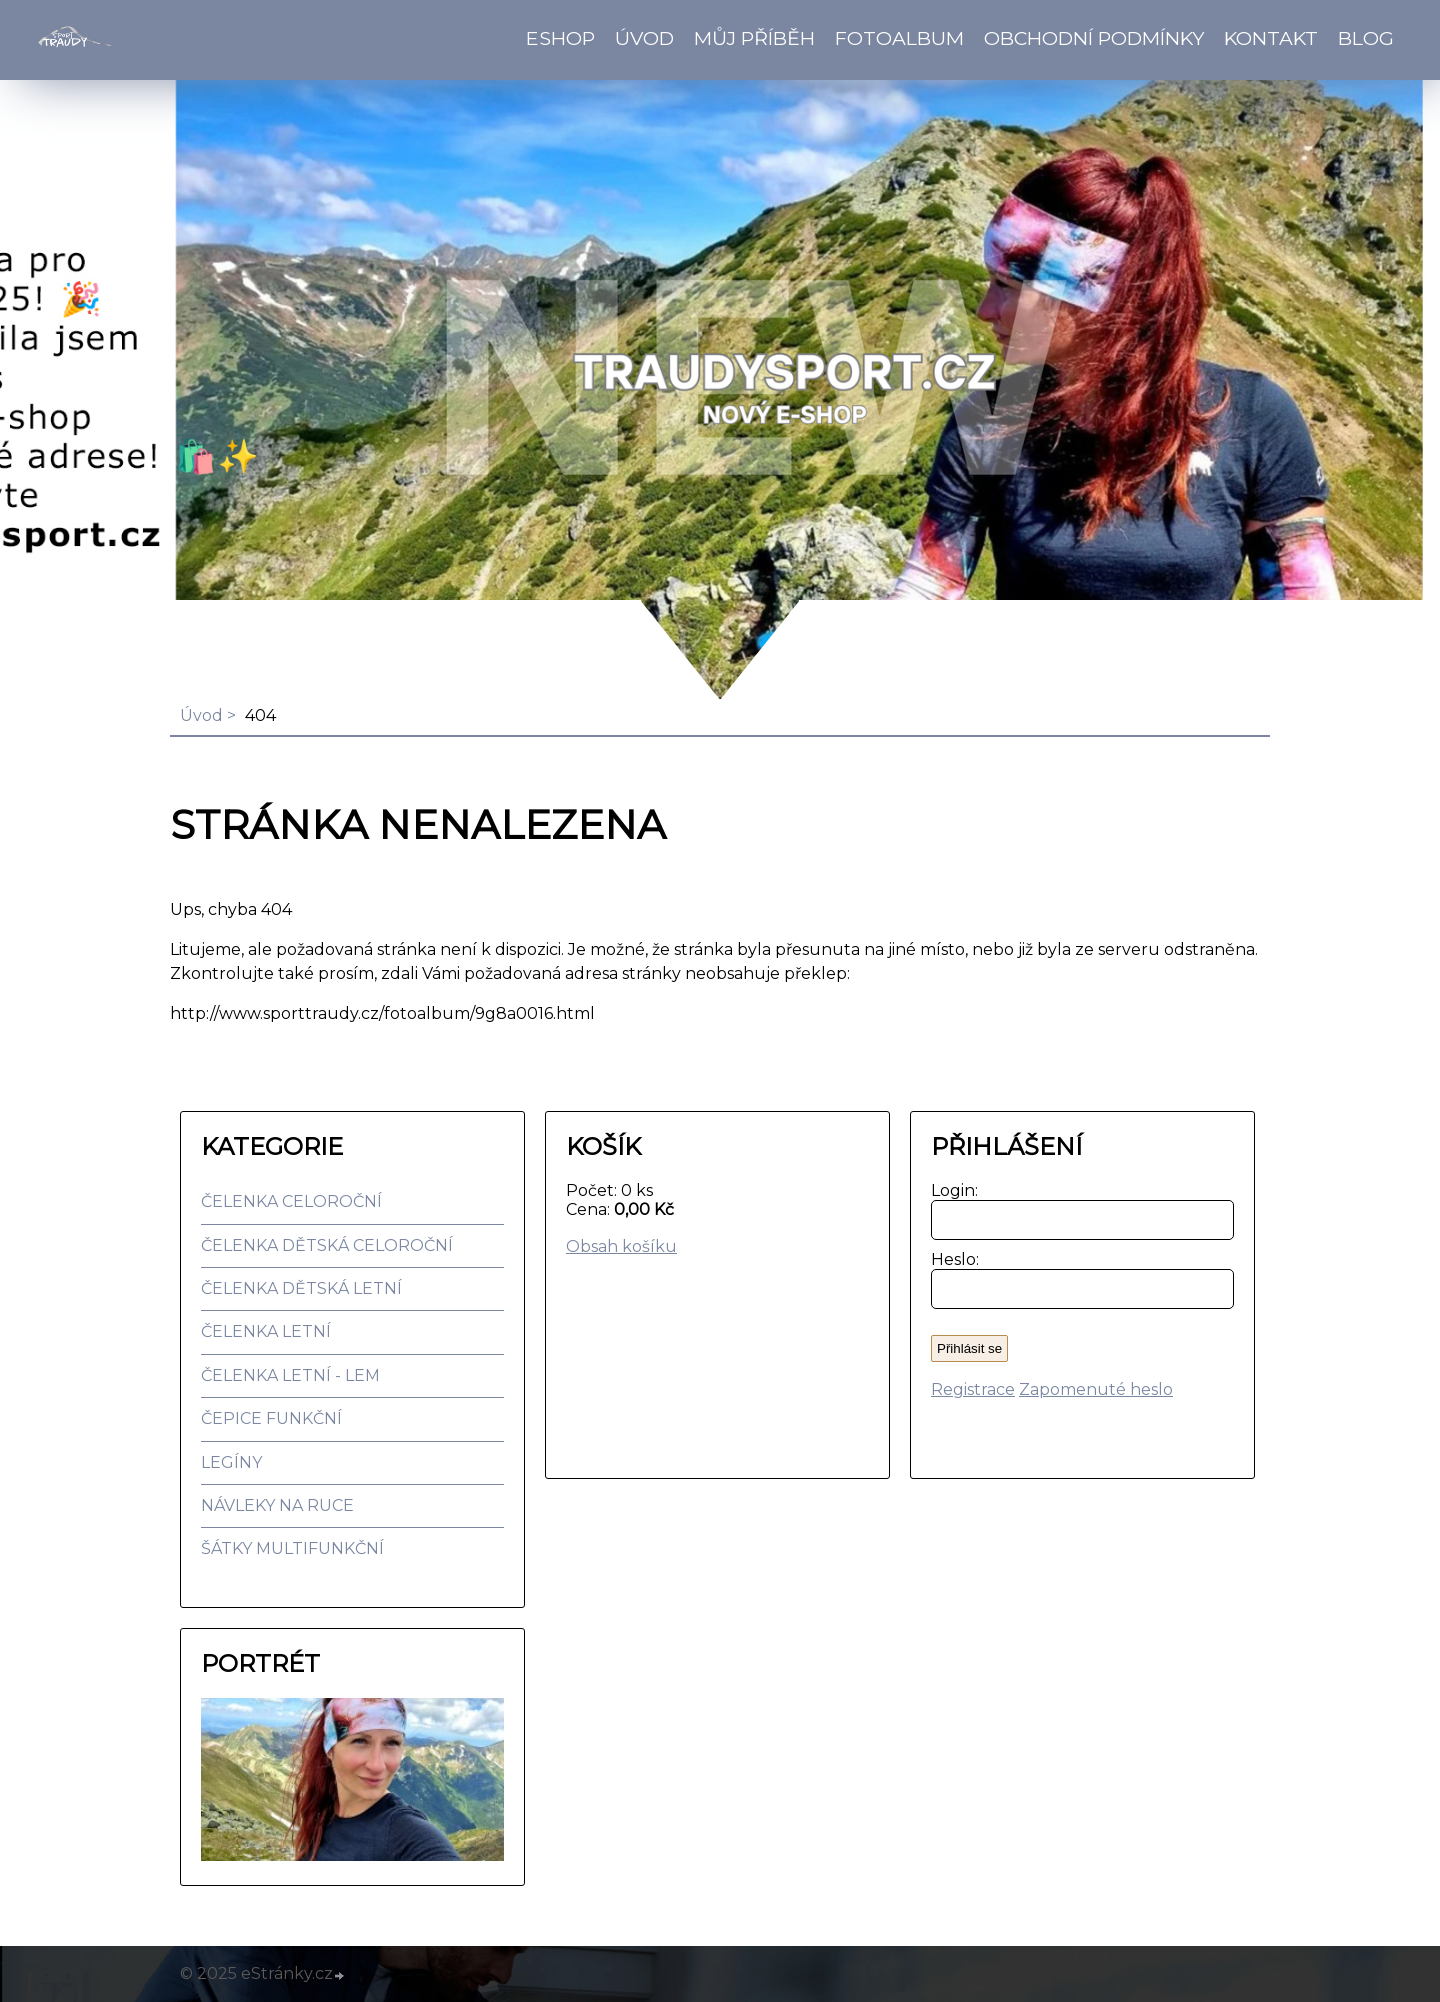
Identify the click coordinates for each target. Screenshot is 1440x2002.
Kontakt (1271, 38)
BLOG (1366, 38)
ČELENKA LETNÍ (266, 1331)
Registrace (973, 1389)
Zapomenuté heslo (1096, 1389)
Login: (950, 1190)
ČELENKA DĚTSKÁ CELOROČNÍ (327, 1245)
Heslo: (950, 1259)
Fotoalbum (899, 38)
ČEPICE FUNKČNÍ (271, 1418)
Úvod (644, 38)
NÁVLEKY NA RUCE (277, 1505)
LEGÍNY (231, 1462)
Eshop (560, 38)
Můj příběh (754, 38)
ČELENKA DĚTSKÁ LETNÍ (301, 1288)
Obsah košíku (621, 1246)
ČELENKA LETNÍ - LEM (290, 1375)
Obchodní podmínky (1094, 38)
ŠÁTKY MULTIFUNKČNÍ (292, 1548)
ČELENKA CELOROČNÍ (291, 1201)
